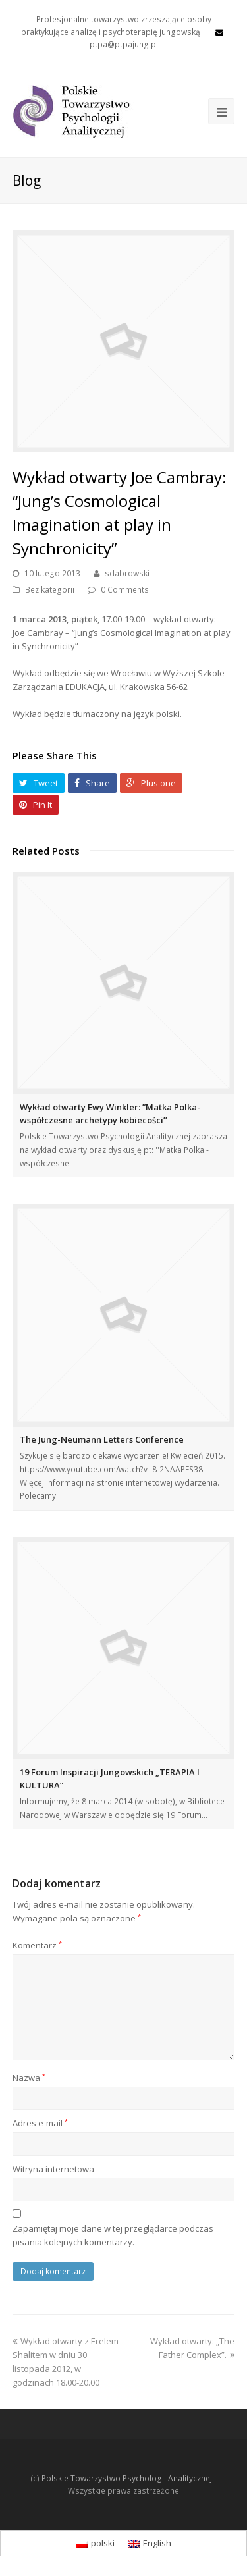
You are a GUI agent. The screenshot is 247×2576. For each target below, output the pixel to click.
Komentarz (37, 1945)
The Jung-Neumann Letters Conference (102, 1439)
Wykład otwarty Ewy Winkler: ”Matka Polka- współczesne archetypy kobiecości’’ (110, 1113)
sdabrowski (127, 573)
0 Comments (125, 589)
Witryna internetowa (53, 2169)
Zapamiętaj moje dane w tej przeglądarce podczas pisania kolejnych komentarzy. (113, 2235)
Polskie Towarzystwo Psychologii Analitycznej (126, 2478)
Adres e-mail (40, 2123)
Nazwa (29, 2077)
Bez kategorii (49, 589)
